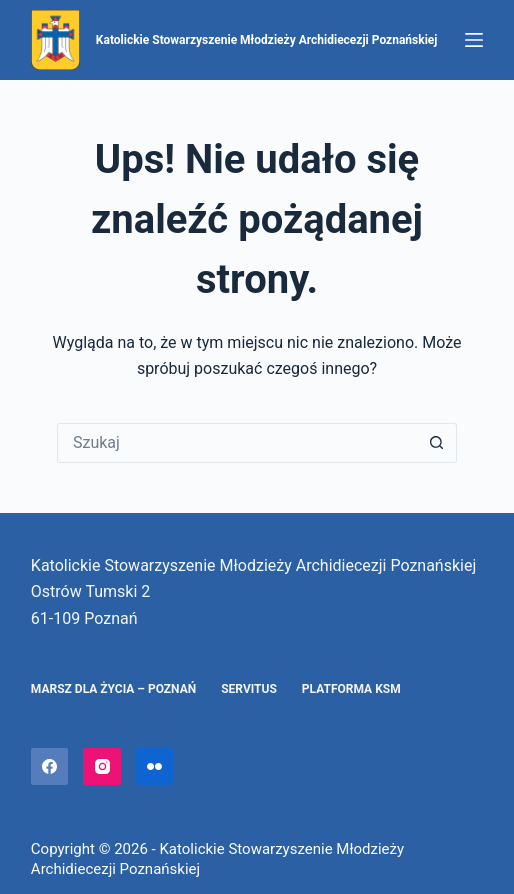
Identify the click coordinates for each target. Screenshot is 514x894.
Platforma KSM (351, 689)
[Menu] (474, 40)
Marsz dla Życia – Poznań (113, 689)
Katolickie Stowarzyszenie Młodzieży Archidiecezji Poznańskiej (267, 40)
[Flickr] (155, 767)
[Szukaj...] (237, 443)
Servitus (249, 689)
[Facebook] (50, 767)
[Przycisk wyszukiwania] (437, 443)
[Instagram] (102, 767)
